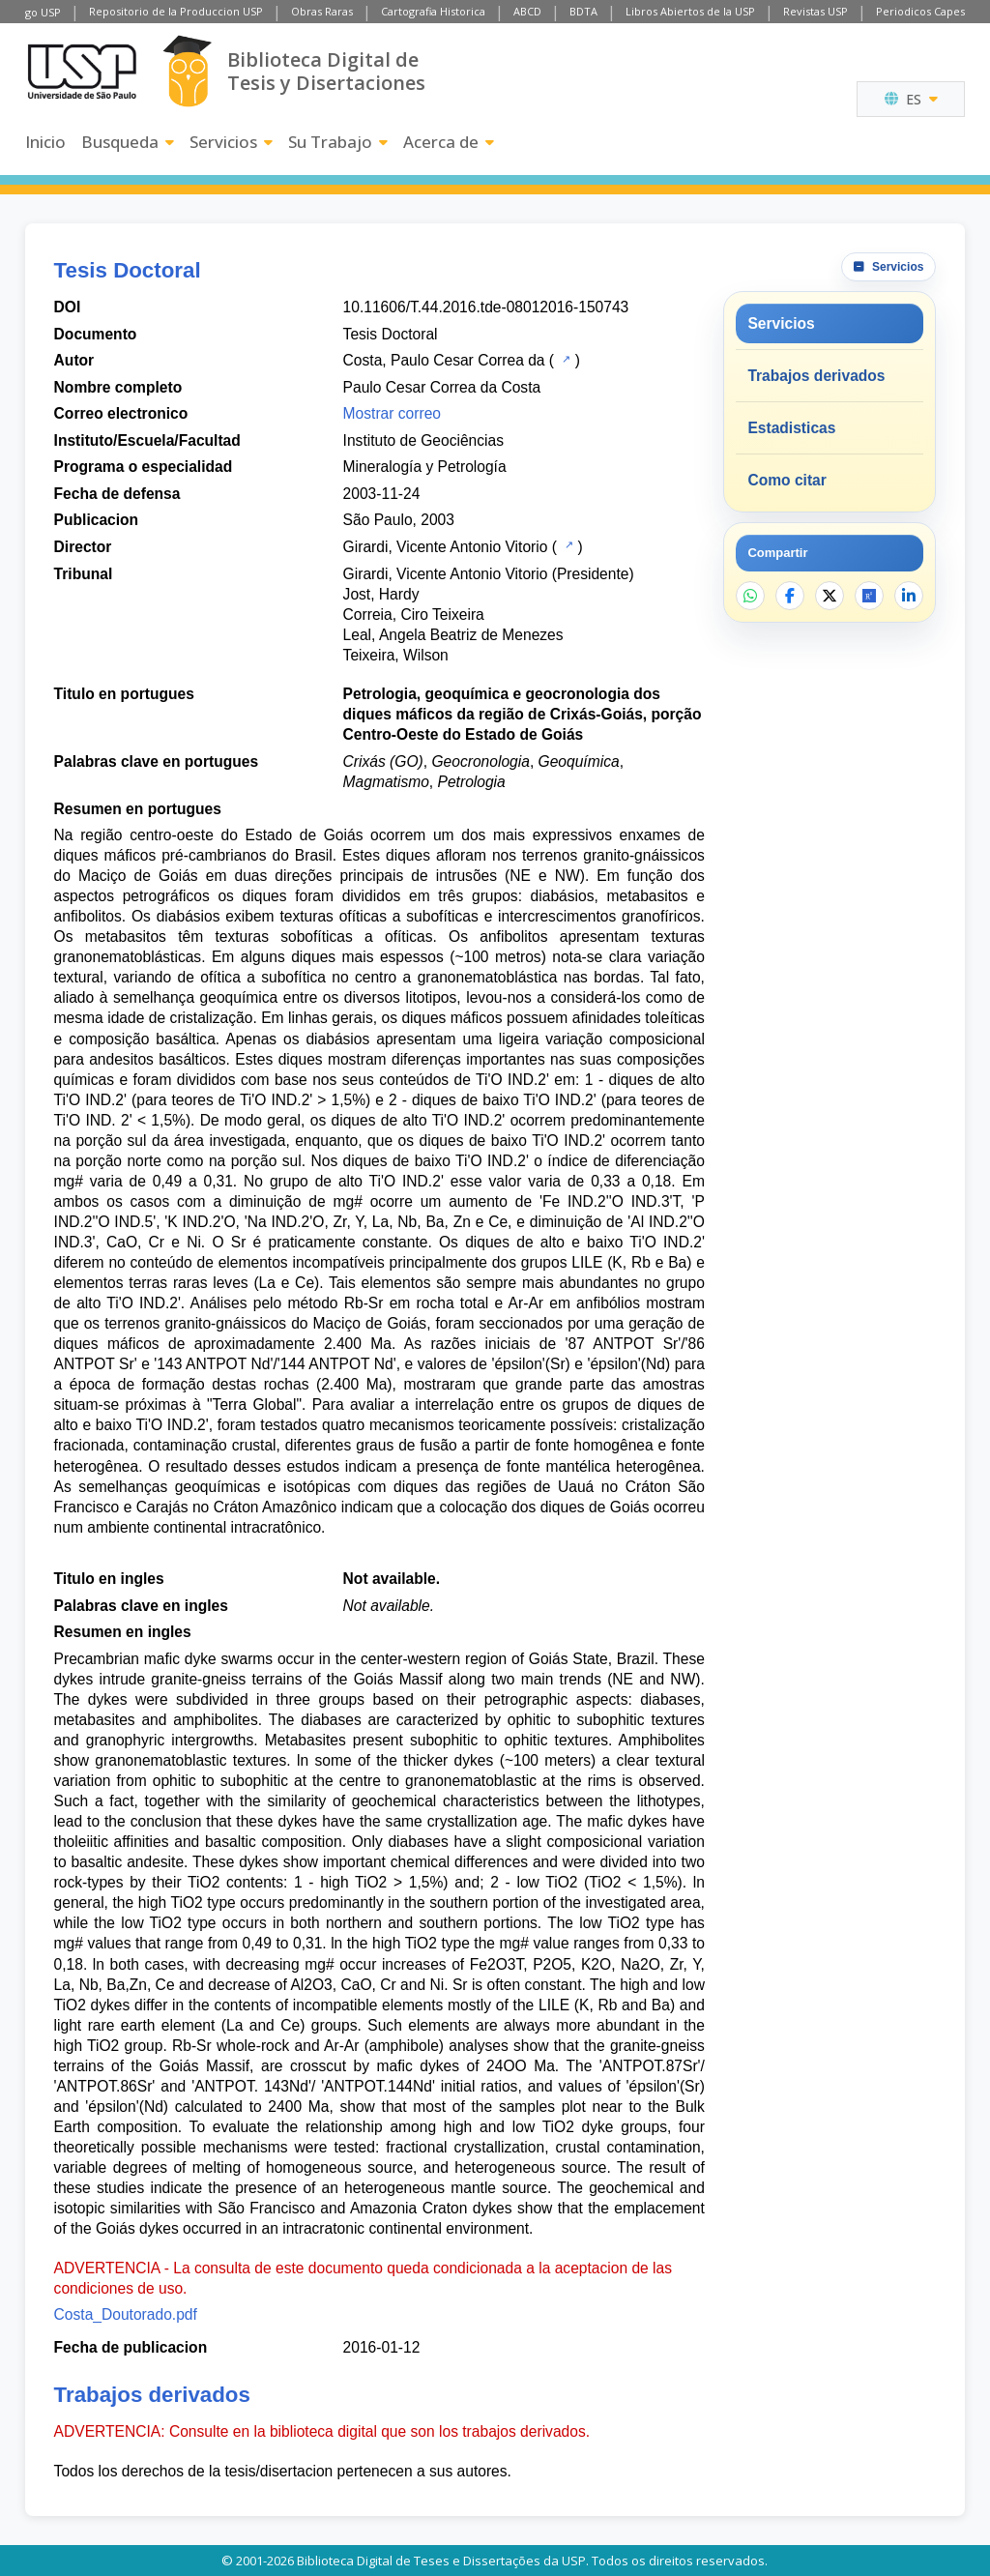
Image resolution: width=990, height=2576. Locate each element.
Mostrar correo (392, 413)
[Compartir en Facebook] (789, 595)
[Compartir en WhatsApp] (750, 595)
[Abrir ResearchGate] (869, 595)
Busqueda (127, 142)
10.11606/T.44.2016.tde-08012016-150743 (486, 307)
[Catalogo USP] (564, 359)
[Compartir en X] (829, 595)
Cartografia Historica (433, 11)
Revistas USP (815, 11)
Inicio (45, 142)
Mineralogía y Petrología (425, 466)
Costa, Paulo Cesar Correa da (444, 360)
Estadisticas (791, 428)
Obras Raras (322, 11)
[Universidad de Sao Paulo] (82, 72)
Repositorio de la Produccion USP (176, 11)
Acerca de (448, 142)
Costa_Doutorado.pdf (125, 2314)
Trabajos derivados (816, 375)
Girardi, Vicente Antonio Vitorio (445, 547)
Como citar (786, 480)
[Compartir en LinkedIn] (908, 595)
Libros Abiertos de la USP (690, 11)
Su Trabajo (338, 142)
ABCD (527, 11)
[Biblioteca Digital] (187, 71)
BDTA (583, 11)
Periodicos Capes (920, 11)
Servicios (231, 142)
